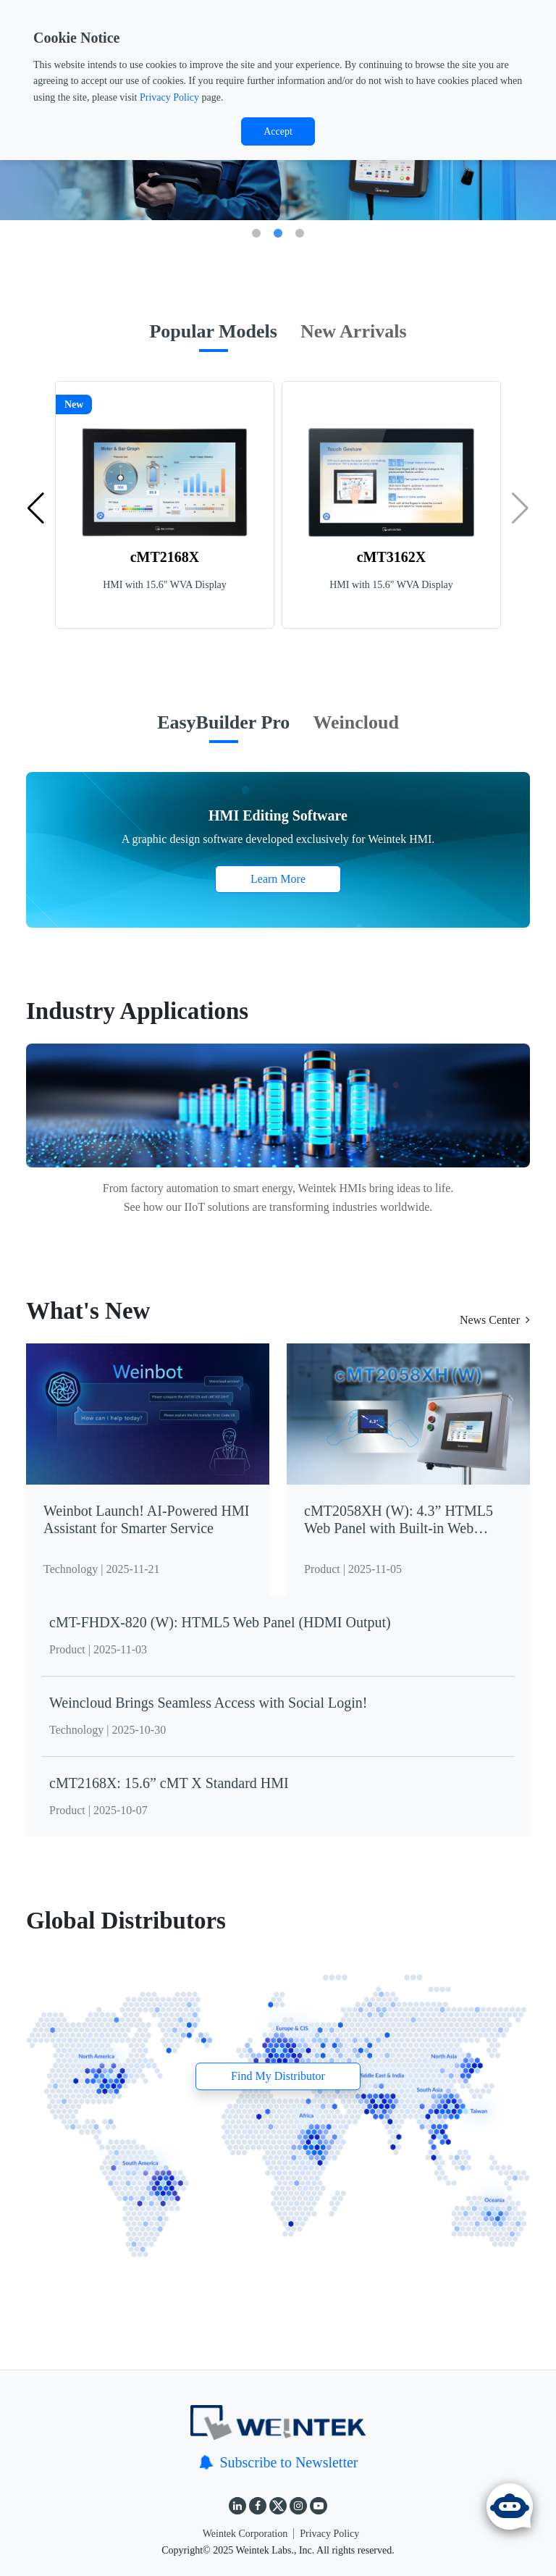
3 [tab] (299, 234)
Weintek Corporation (245, 2533)
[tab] (213, 339)
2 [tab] (278, 234)
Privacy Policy (169, 97)
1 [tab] (256, 234)
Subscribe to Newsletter (278, 2462)
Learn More (278, 879)
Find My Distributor (278, 2077)
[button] (36, 508)
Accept (278, 131)
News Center (495, 1320)
